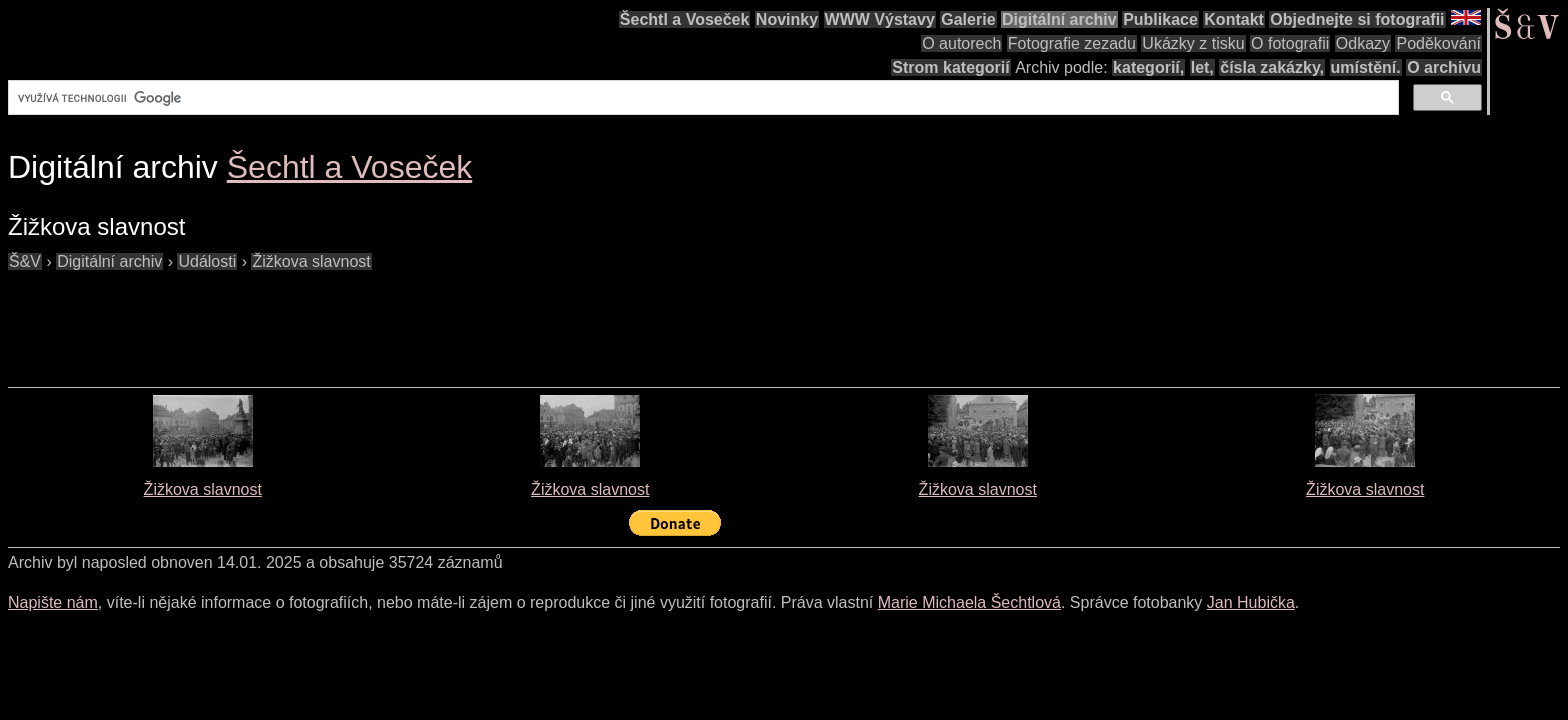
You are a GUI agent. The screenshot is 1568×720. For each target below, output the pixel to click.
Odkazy (1363, 43)
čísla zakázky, (1272, 67)
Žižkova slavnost (203, 489)
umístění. (1366, 67)
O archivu (1444, 67)
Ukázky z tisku (1193, 43)
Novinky (787, 19)
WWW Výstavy (880, 19)
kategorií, (1148, 67)
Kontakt (1234, 19)
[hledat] (701, 98)
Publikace (1160, 19)
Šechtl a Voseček (685, 19)
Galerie (968, 19)
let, (1202, 67)
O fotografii (1290, 43)
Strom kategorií (950, 67)
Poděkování (1438, 43)
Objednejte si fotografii (1357, 19)
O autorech (961, 43)
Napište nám (53, 602)
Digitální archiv (1059, 19)
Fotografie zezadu (1072, 43)
